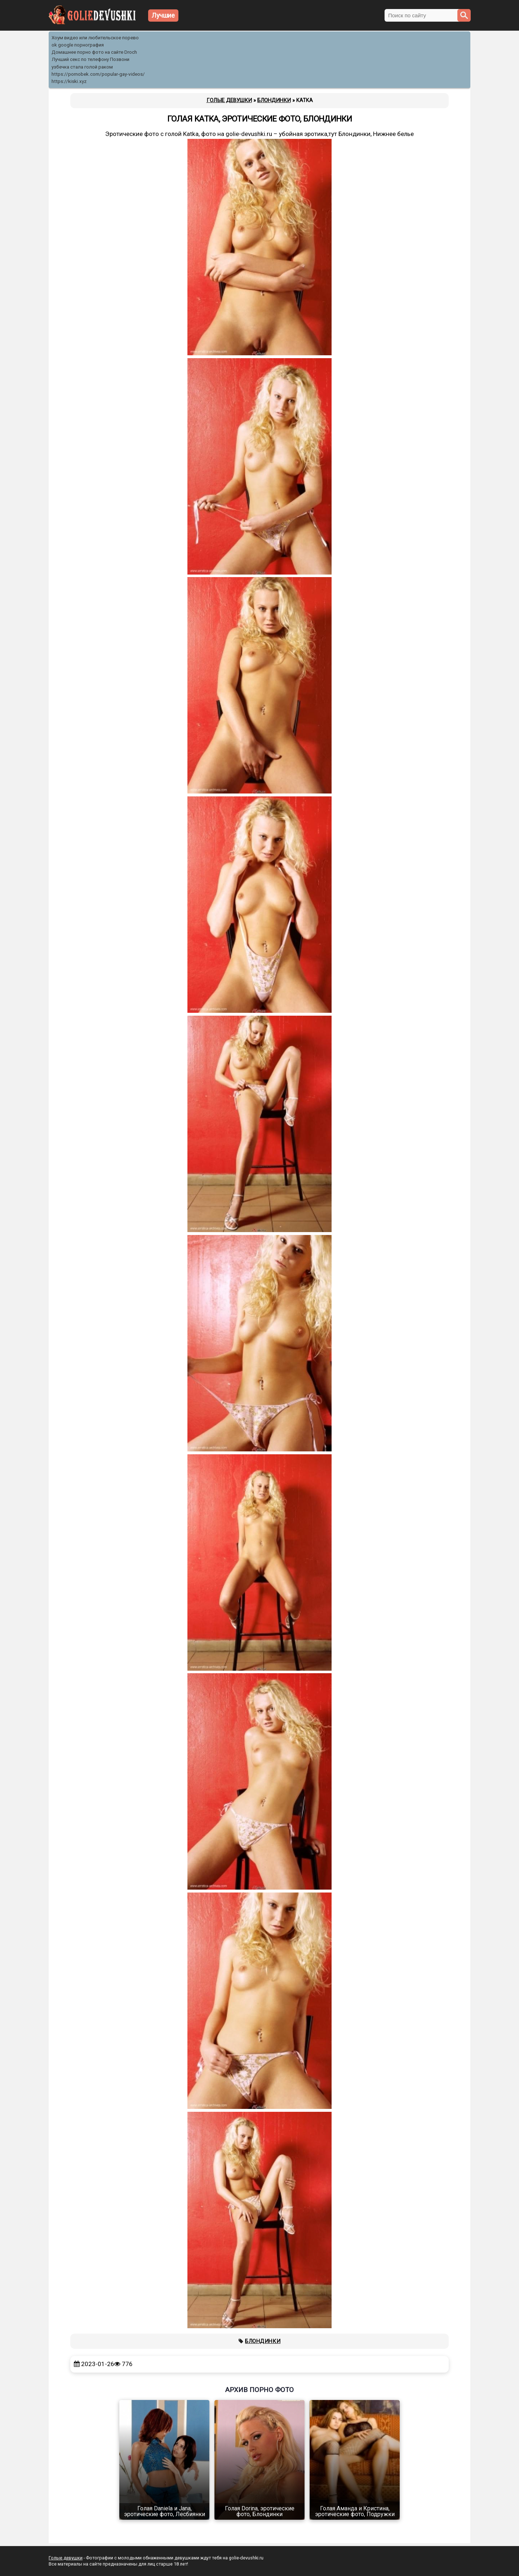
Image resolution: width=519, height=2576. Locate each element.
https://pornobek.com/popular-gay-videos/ (98, 74)
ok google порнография (78, 45)
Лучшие (163, 15)
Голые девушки (66, 2557)
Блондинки (262, 2341)
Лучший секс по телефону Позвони (90, 59)
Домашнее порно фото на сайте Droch (94, 52)
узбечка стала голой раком (82, 67)
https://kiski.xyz (69, 81)
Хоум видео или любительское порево (95, 37)
